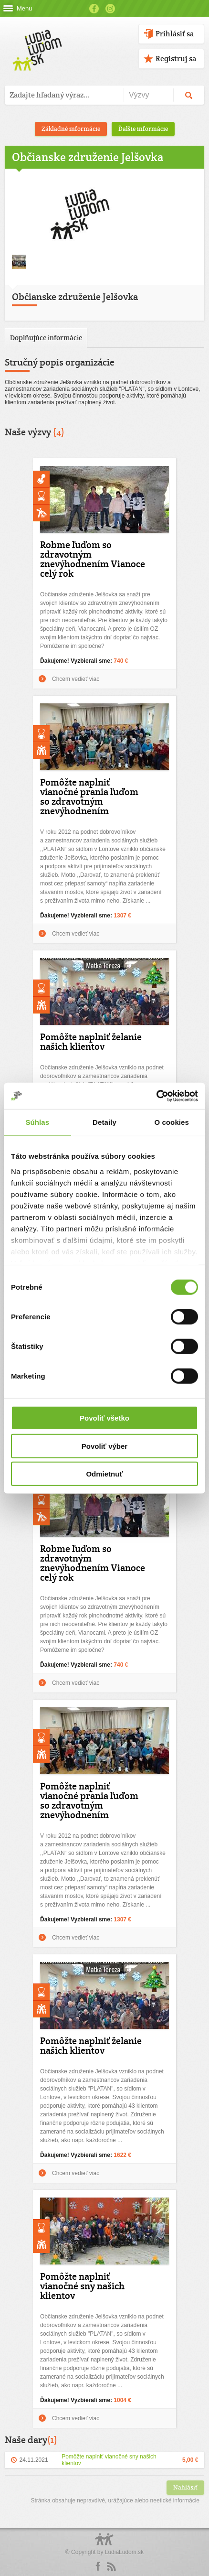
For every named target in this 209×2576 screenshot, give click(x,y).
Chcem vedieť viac (75, 679)
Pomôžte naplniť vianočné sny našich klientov (82, 2286)
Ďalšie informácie (143, 129)
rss (111, 2566)
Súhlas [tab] (37, 1122)
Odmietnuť (104, 1474)
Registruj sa (176, 59)
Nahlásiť (185, 2487)
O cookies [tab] (171, 1122)
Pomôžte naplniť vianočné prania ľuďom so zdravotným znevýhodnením (89, 796)
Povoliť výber (104, 1446)
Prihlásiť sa (175, 34)
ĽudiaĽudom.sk (124, 2552)
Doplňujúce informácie (46, 337)
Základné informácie (71, 129)
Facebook (94, 8)
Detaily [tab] (104, 1122)
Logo (104, 2544)
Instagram (110, 8)
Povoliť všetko (104, 1418)
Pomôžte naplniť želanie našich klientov (91, 1042)
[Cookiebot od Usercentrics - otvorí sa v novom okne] (156, 1095)
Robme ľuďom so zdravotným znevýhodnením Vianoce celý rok (92, 559)
